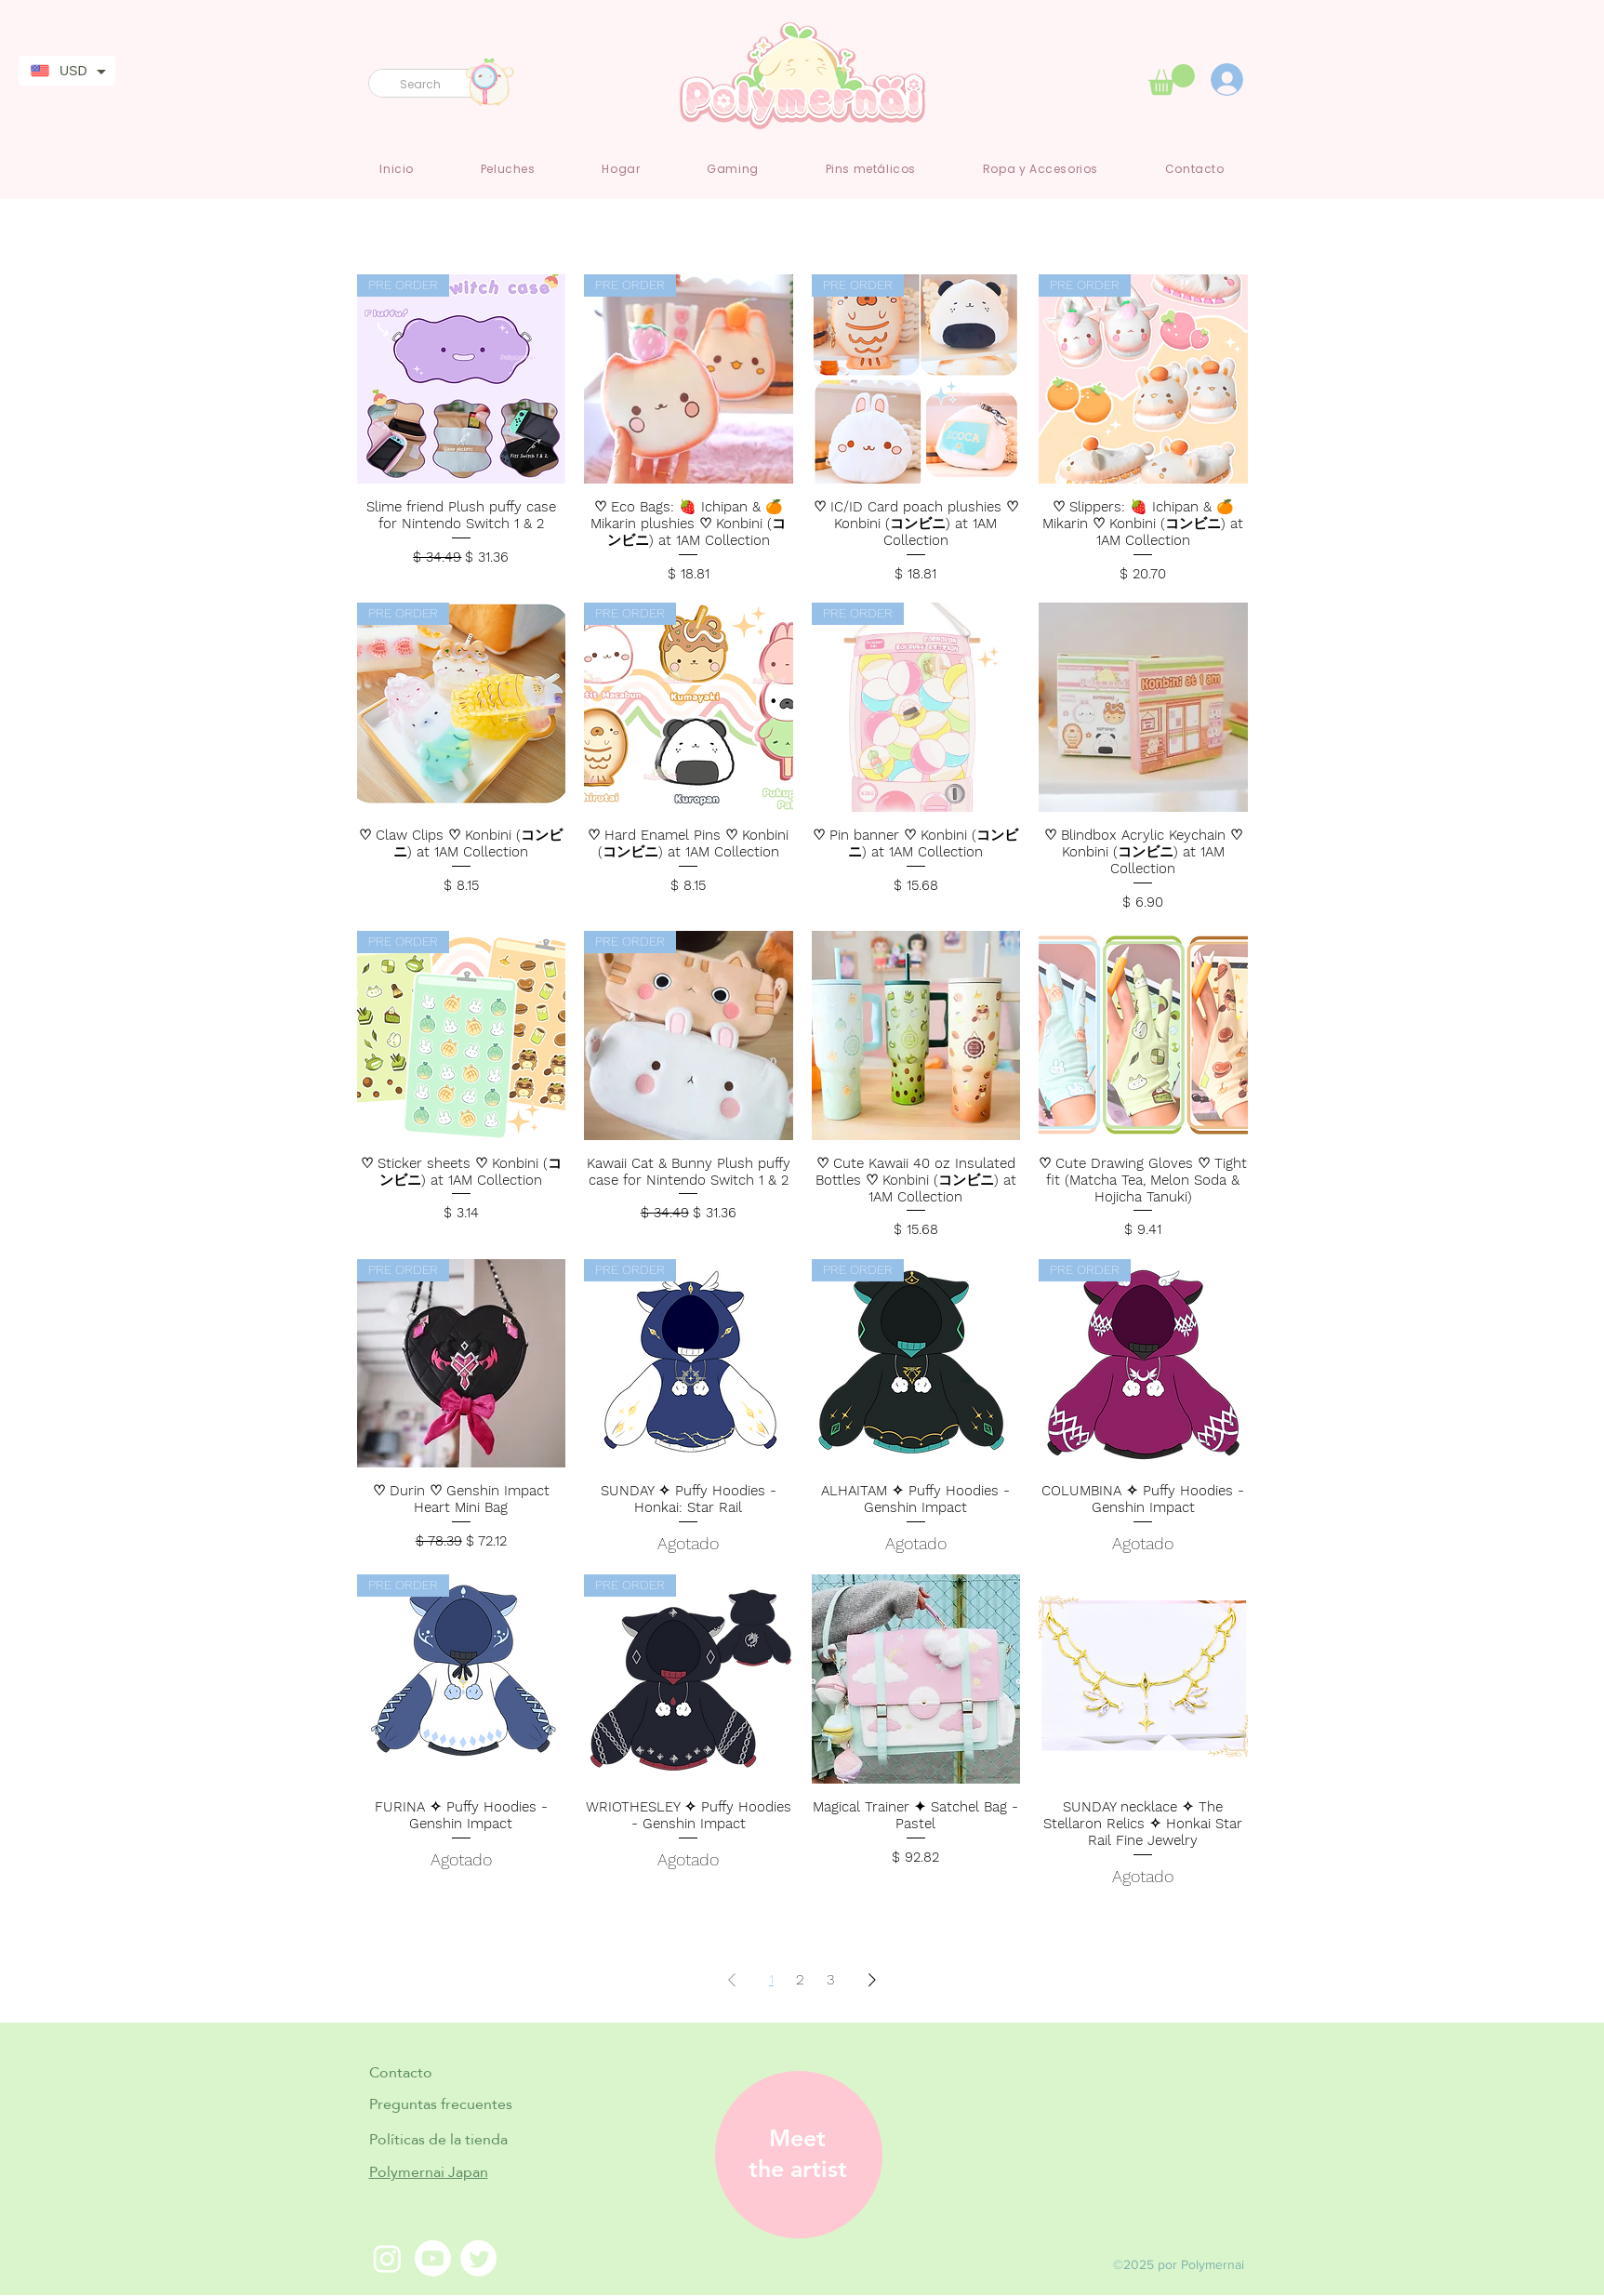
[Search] (429, 85)
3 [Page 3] (831, 1979)
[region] (791, 2154)
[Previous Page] (732, 1979)
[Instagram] (387, 2258)
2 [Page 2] (800, 1979)
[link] (1171, 79)
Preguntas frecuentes (440, 2104)
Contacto (400, 2072)
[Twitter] (478, 2258)
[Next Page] (872, 1979)
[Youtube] (433, 2258)
